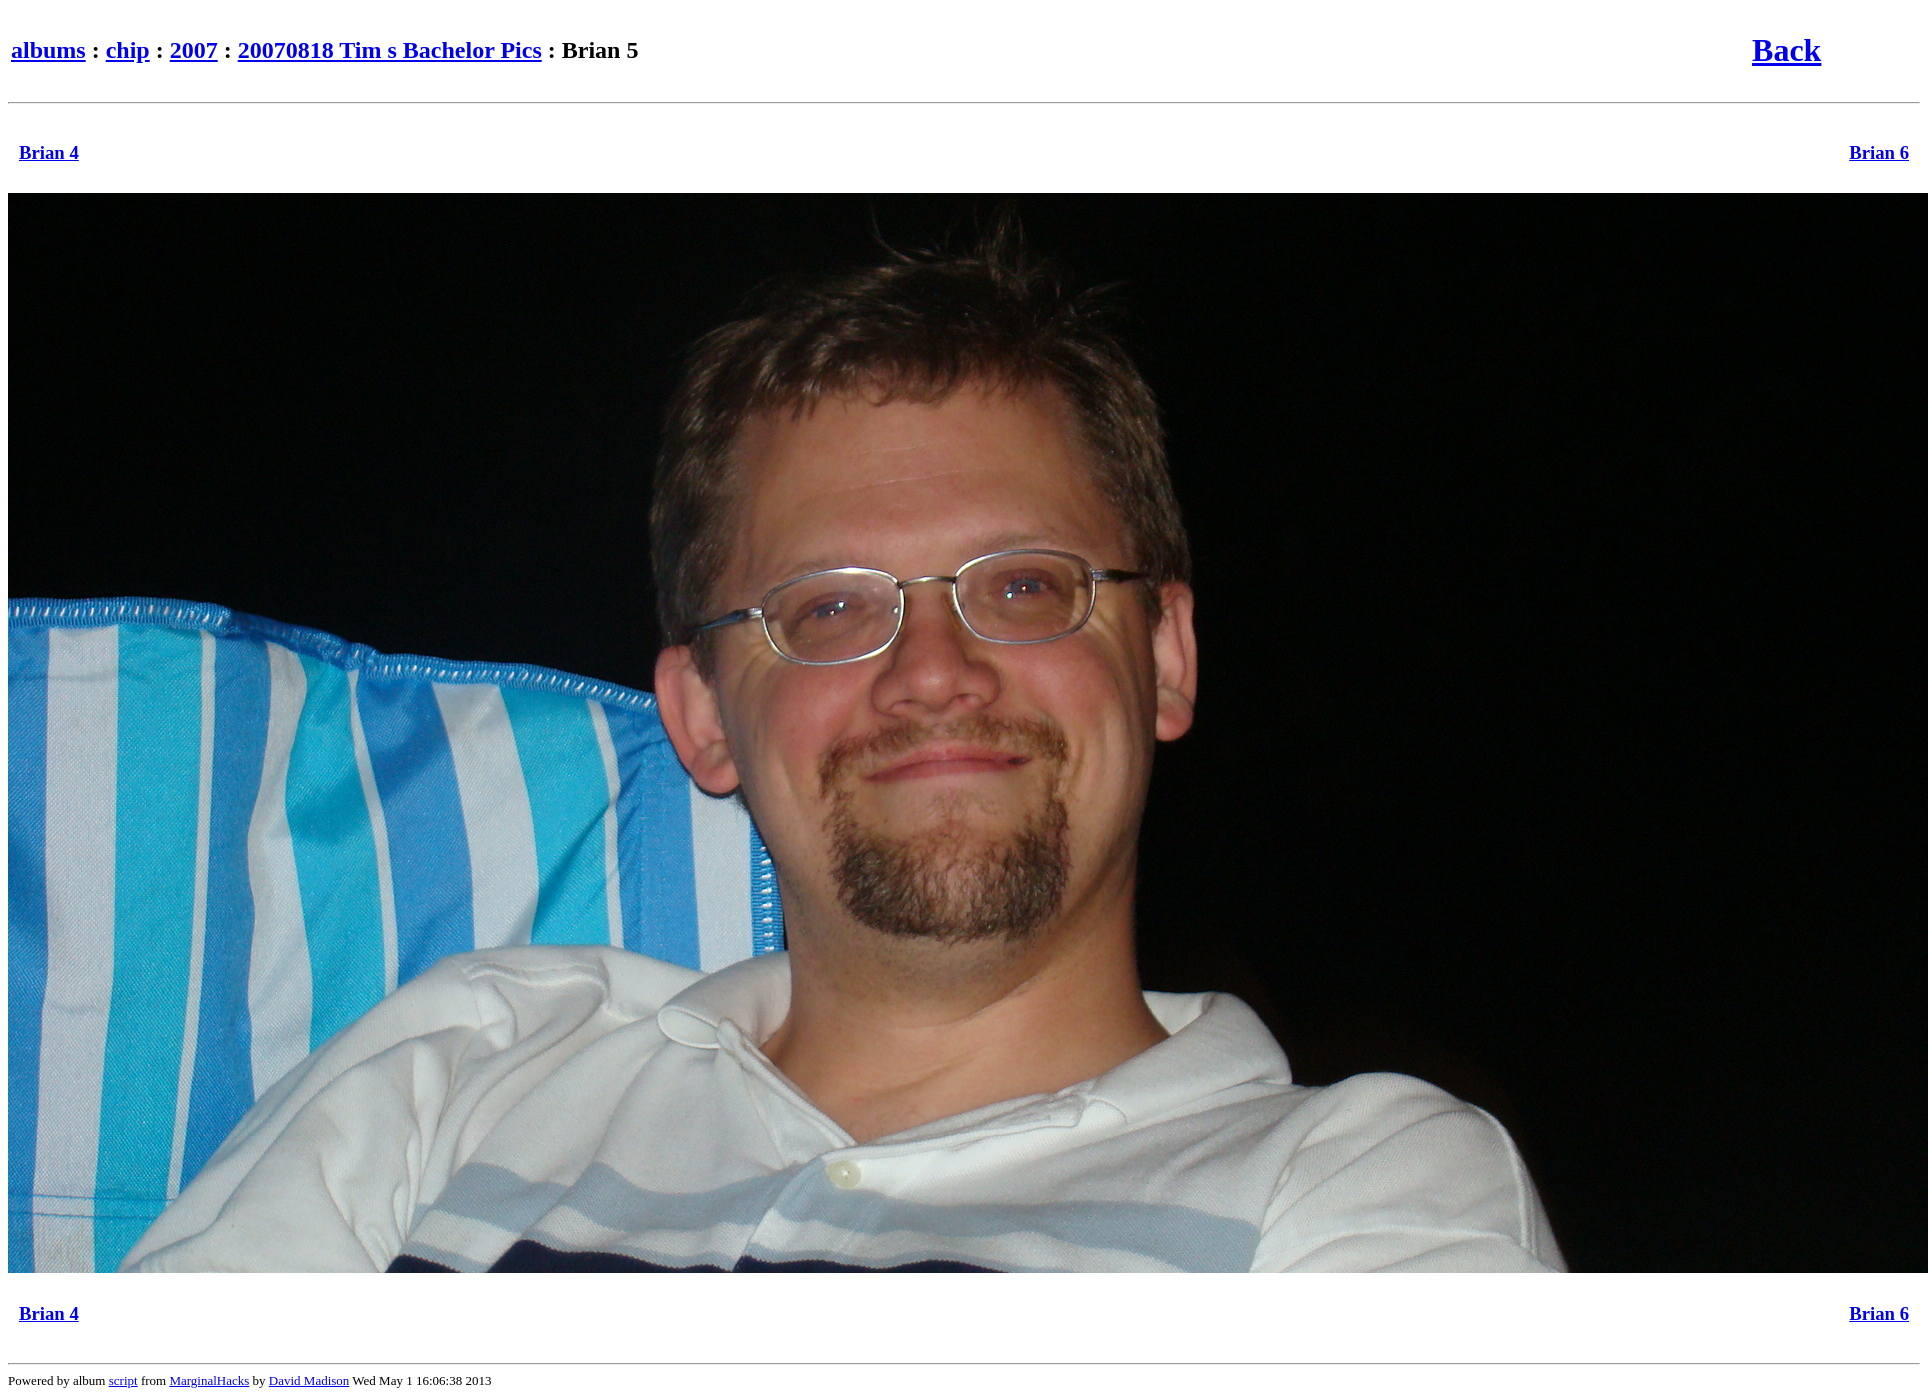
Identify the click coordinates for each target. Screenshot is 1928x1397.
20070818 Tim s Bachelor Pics (390, 50)
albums (48, 50)
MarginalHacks (209, 1380)
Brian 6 (1879, 152)
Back (1786, 50)
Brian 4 (49, 152)
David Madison (309, 1380)
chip (128, 50)
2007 (194, 50)
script (123, 1380)
